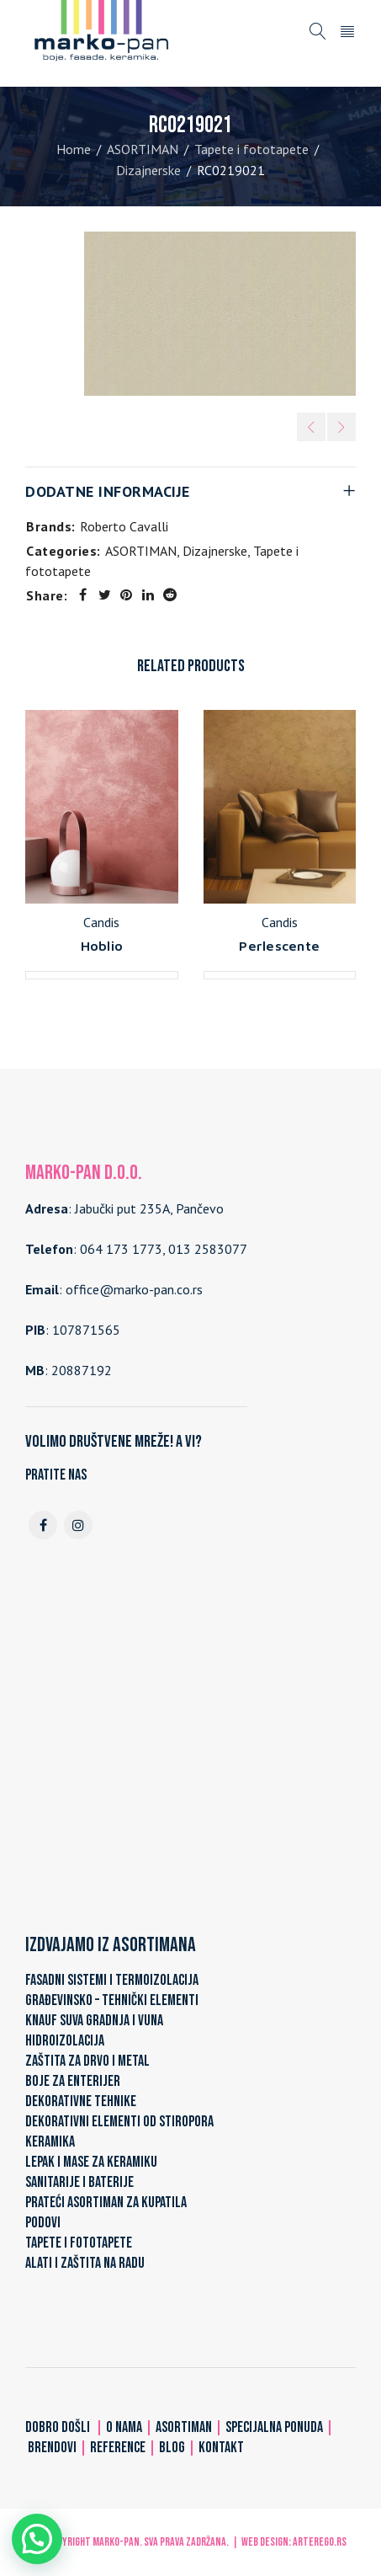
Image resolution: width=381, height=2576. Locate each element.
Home (73, 149)
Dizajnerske (148, 170)
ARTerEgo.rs (320, 2542)
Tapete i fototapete (251, 149)
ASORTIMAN (142, 149)
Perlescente (279, 945)
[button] (37, 2539)
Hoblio (102, 945)
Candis (101, 922)
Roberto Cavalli (124, 526)
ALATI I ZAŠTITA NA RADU (85, 2263)
